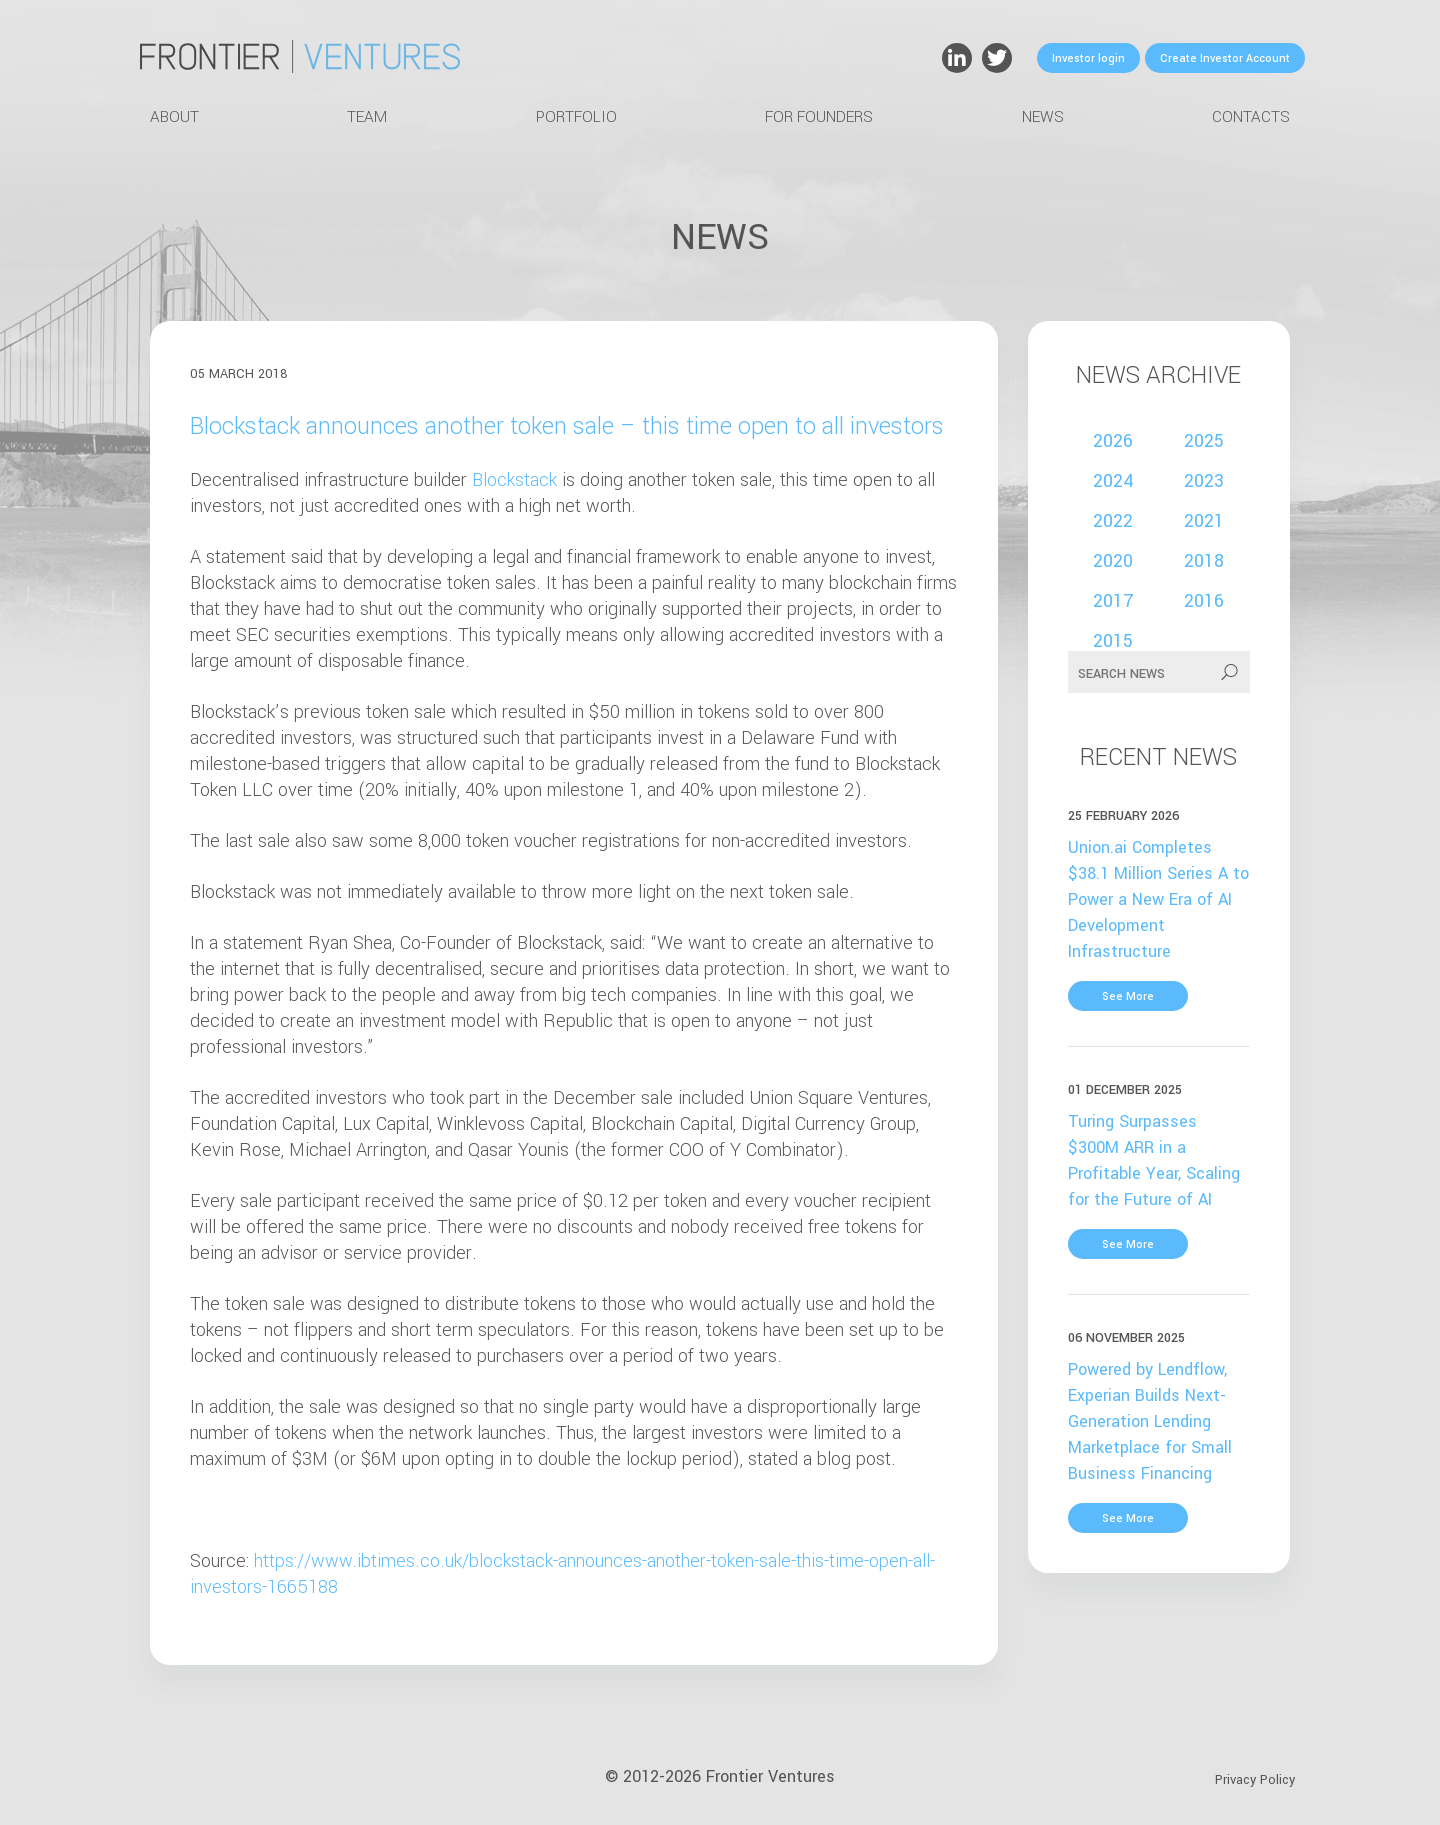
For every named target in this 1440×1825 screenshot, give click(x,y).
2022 (1113, 521)
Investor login (1088, 58)
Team (367, 117)
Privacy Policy (1255, 1780)
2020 (1113, 561)
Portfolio (576, 117)
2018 (1204, 561)
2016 (1204, 601)
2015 (1113, 641)
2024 (1113, 481)
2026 (1113, 441)
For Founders (819, 117)
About (174, 117)
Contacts (1251, 117)
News (1043, 117)
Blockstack (514, 480)
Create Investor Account (1225, 58)
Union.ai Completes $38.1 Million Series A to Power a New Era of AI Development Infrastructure (1158, 899)
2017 (1113, 601)
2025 (1204, 441)
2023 (1204, 481)
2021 (1204, 521)
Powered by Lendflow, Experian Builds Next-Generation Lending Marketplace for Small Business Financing (1150, 1421)
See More (1128, 996)
